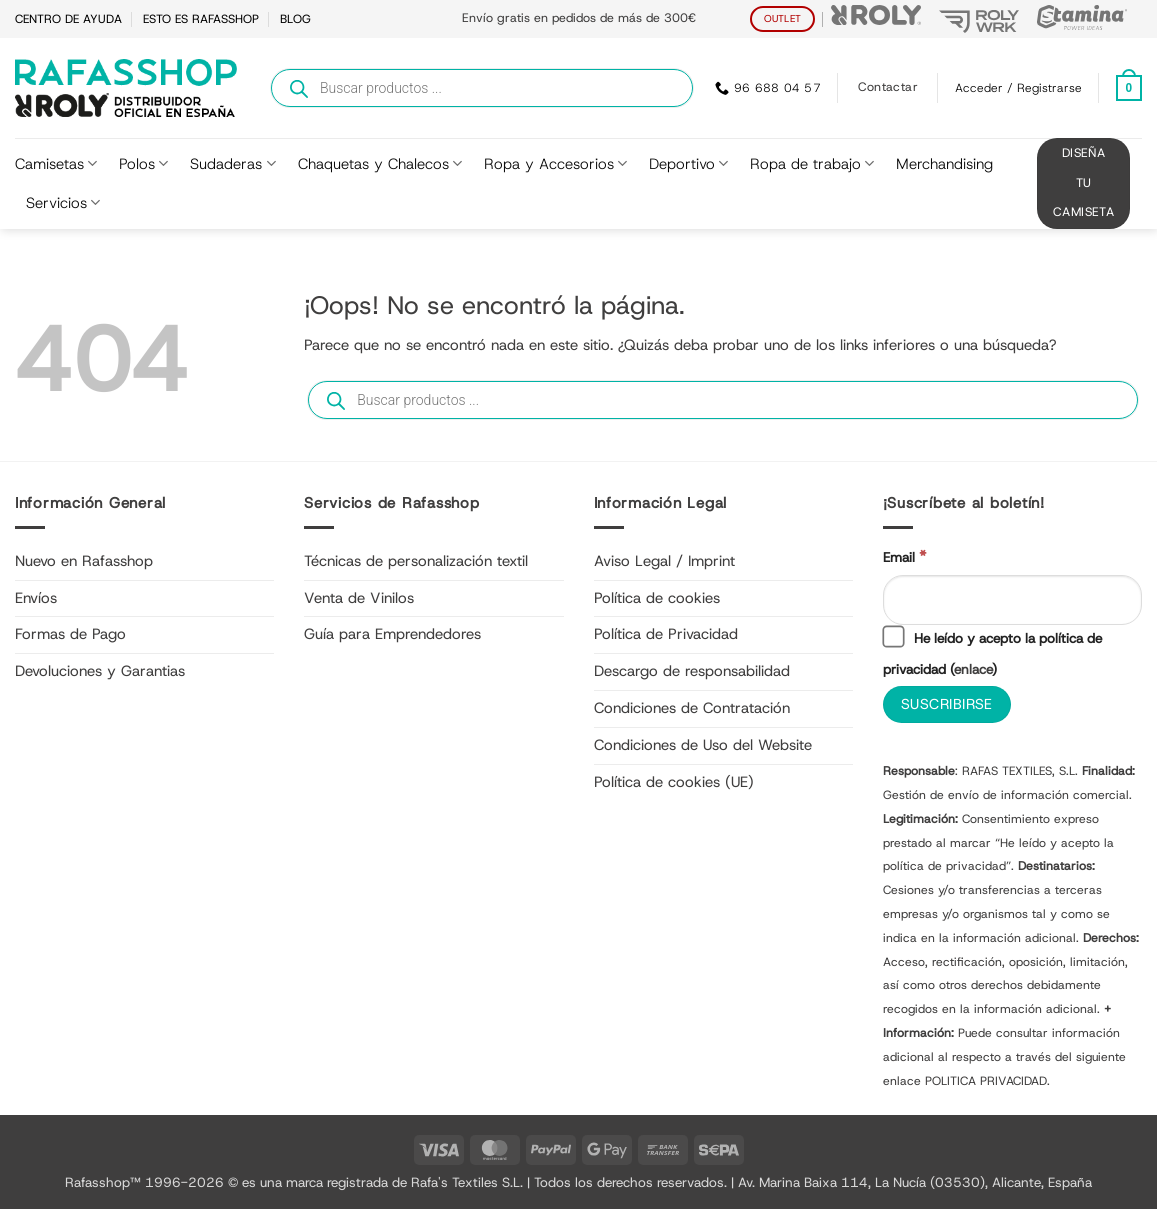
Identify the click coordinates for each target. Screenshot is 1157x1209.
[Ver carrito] (1129, 88)
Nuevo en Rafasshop (84, 561)
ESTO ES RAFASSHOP (201, 19)
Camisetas (56, 164)
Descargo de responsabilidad (692, 671)
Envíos (36, 598)
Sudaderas (232, 164)
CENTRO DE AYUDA (68, 19)
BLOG (295, 19)
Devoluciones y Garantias (100, 671)
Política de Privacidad (666, 634)
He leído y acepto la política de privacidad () (992, 652)
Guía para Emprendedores (392, 634)
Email (904, 556)
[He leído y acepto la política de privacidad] (893, 636)
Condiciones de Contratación (692, 708)
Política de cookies (657, 598)
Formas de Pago (70, 634)
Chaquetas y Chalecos (380, 164)
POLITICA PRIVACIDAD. (987, 1081)
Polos (143, 164)
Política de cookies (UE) (674, 782)
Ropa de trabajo (812, 164)
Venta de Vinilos (359, 598)
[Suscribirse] (947, 704)
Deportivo (688, 164)
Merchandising (944, 164)
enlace (973, 669)
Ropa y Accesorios (555, 164)
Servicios (63, 203)
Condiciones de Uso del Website (703, 745)
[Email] (1012, 600)
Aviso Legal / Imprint (664, 561)
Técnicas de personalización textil (416, 561)
